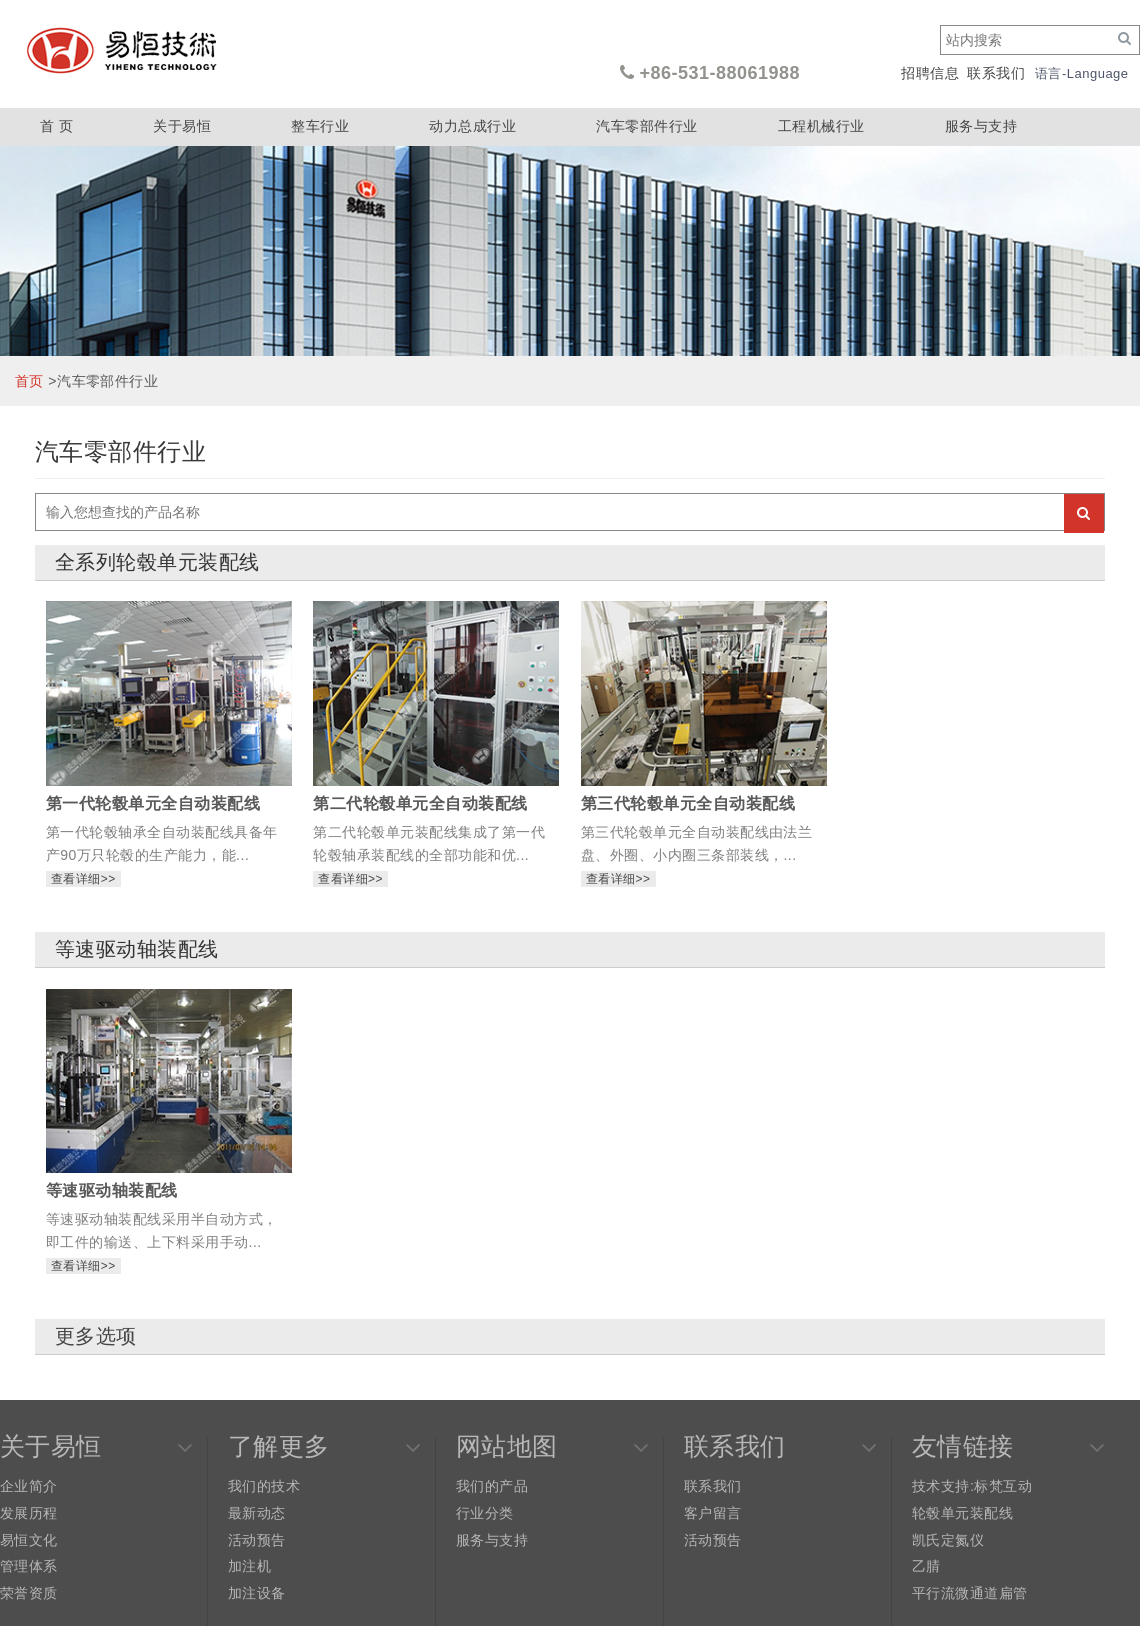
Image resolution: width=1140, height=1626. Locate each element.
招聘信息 (930, 73)
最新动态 (257, 1513)
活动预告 (257, 1540)
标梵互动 (1003, 1486)
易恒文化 (29, 1540)
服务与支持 (981, 126)
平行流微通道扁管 (970, 1593)
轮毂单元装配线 (962, 1513)
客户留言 (713, 1513)
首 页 (56, 126)
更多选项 (96, 1336)
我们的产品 (492, 1486)
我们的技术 (264, 1486)
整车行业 (320, 126)
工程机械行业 (821, 126)
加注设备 (257, 1593)
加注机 (249, 1566)
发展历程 (29, 1513)
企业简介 (29, 1486)
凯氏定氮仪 (948, 1540)
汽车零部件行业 (646, 126)
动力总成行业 (472, 126)
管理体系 (29, 1566)
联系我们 (996, 73)
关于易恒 (182, 126)
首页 (29, 381)
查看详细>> (83, 879)
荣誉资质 (29, 1593)
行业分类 (485, 1513)
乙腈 (926, 1566)
